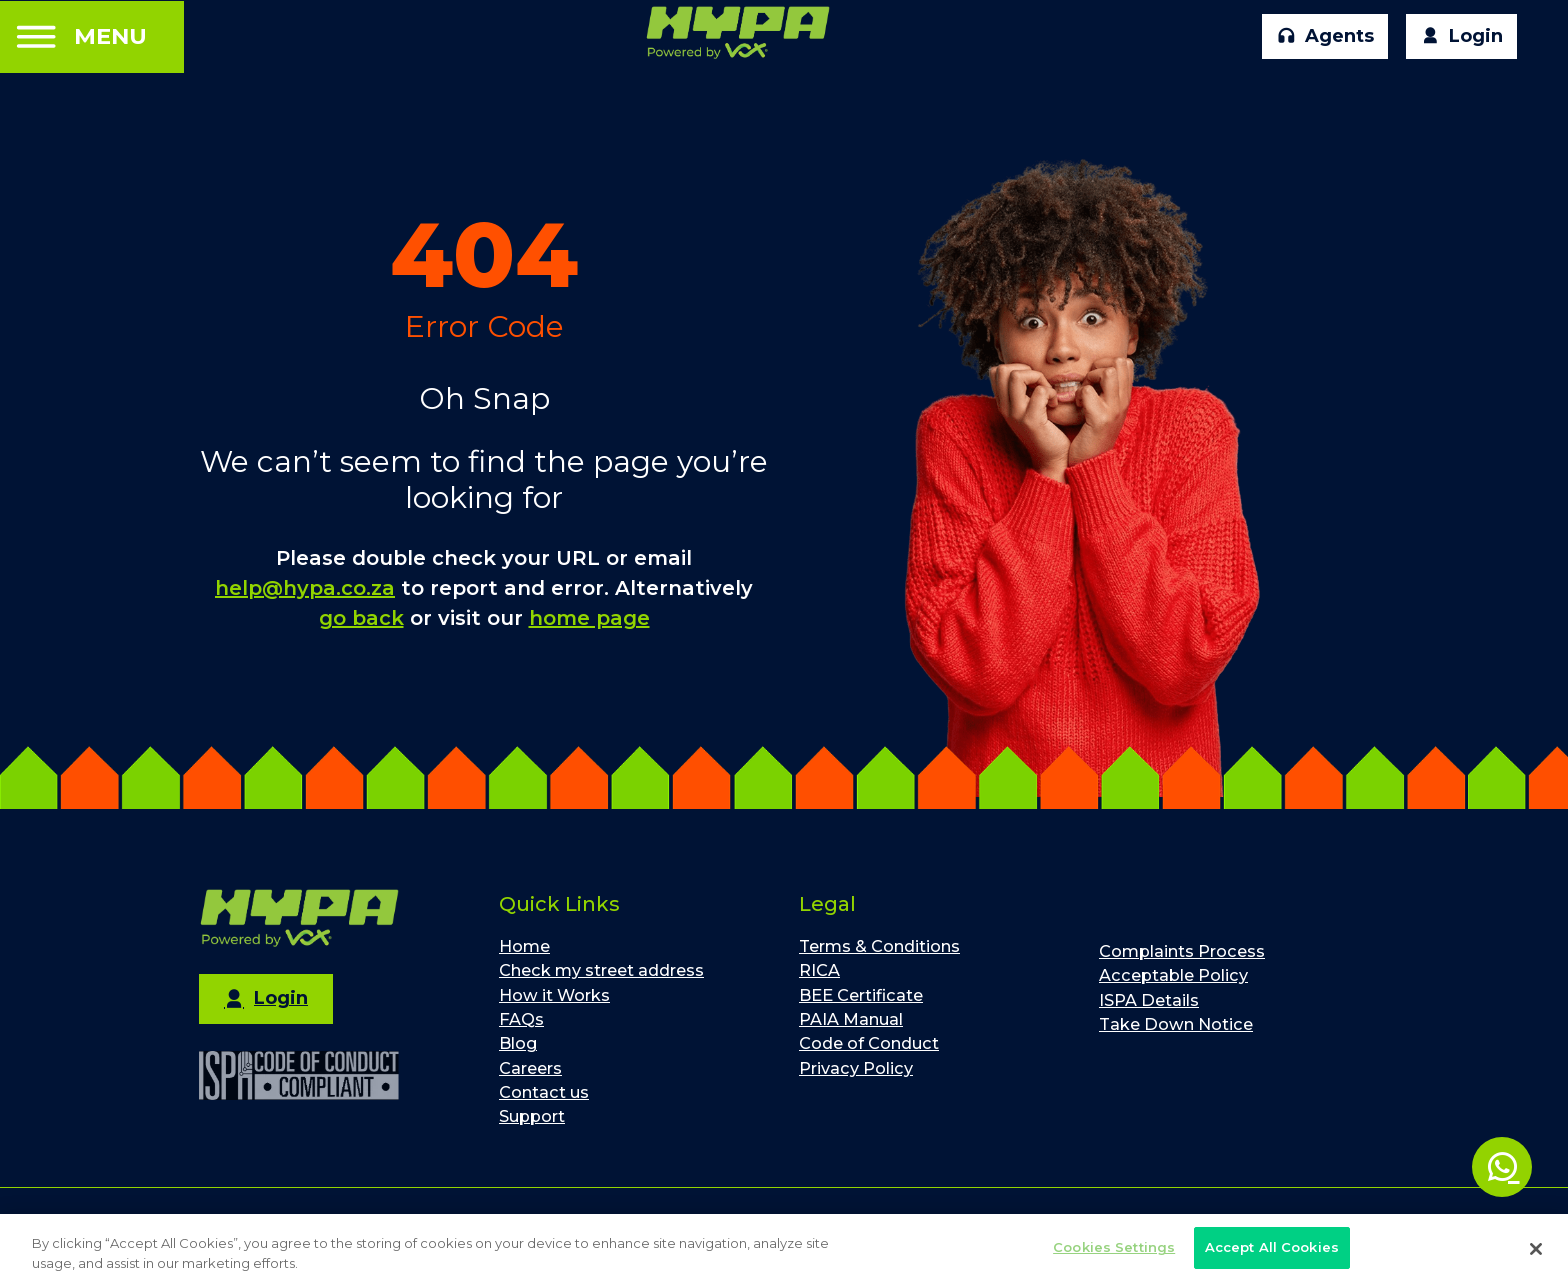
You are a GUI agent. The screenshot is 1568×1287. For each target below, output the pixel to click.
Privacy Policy (856, 1068)
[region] (784, 1250)
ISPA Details (1149, 1000)
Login (1462, 36)
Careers (530, 1068)
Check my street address (601, 970)
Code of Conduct (869, 1043)
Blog (518, 1043)
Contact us (544, 1092)
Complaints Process (1182, 951)
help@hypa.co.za (305, 588)
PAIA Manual (851, 1019)
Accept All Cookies (1272, 1247)
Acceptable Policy (1173, 975)
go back (361, 618)
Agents (1325, 36)
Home (524, 946)
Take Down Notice (1176, 1024)
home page (589, 618)
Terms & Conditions (879, 946)
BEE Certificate (861, 995)
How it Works (554, 995)
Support (532, 1116)
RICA (819, 970)
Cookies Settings (1114, 1247)
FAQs (521, 1019)
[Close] (1536, 1249)
